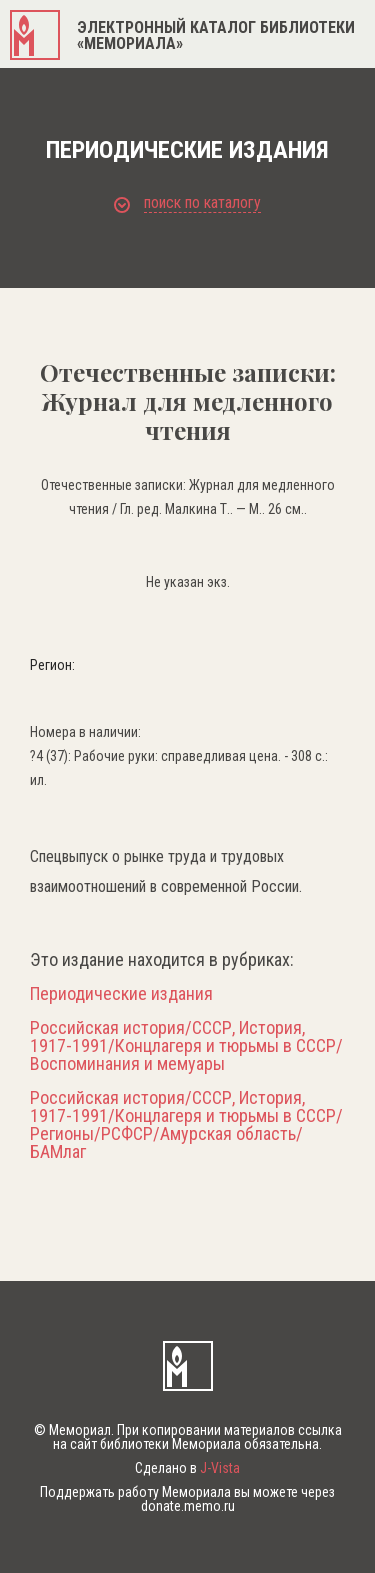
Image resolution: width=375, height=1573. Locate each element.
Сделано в (187, 1468)
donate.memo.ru (188, 1506)
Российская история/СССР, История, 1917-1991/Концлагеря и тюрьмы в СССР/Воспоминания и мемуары (186, 1046)
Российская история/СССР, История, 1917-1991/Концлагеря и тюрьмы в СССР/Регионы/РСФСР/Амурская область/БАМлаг (186, 1125)
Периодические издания (121, 994)
